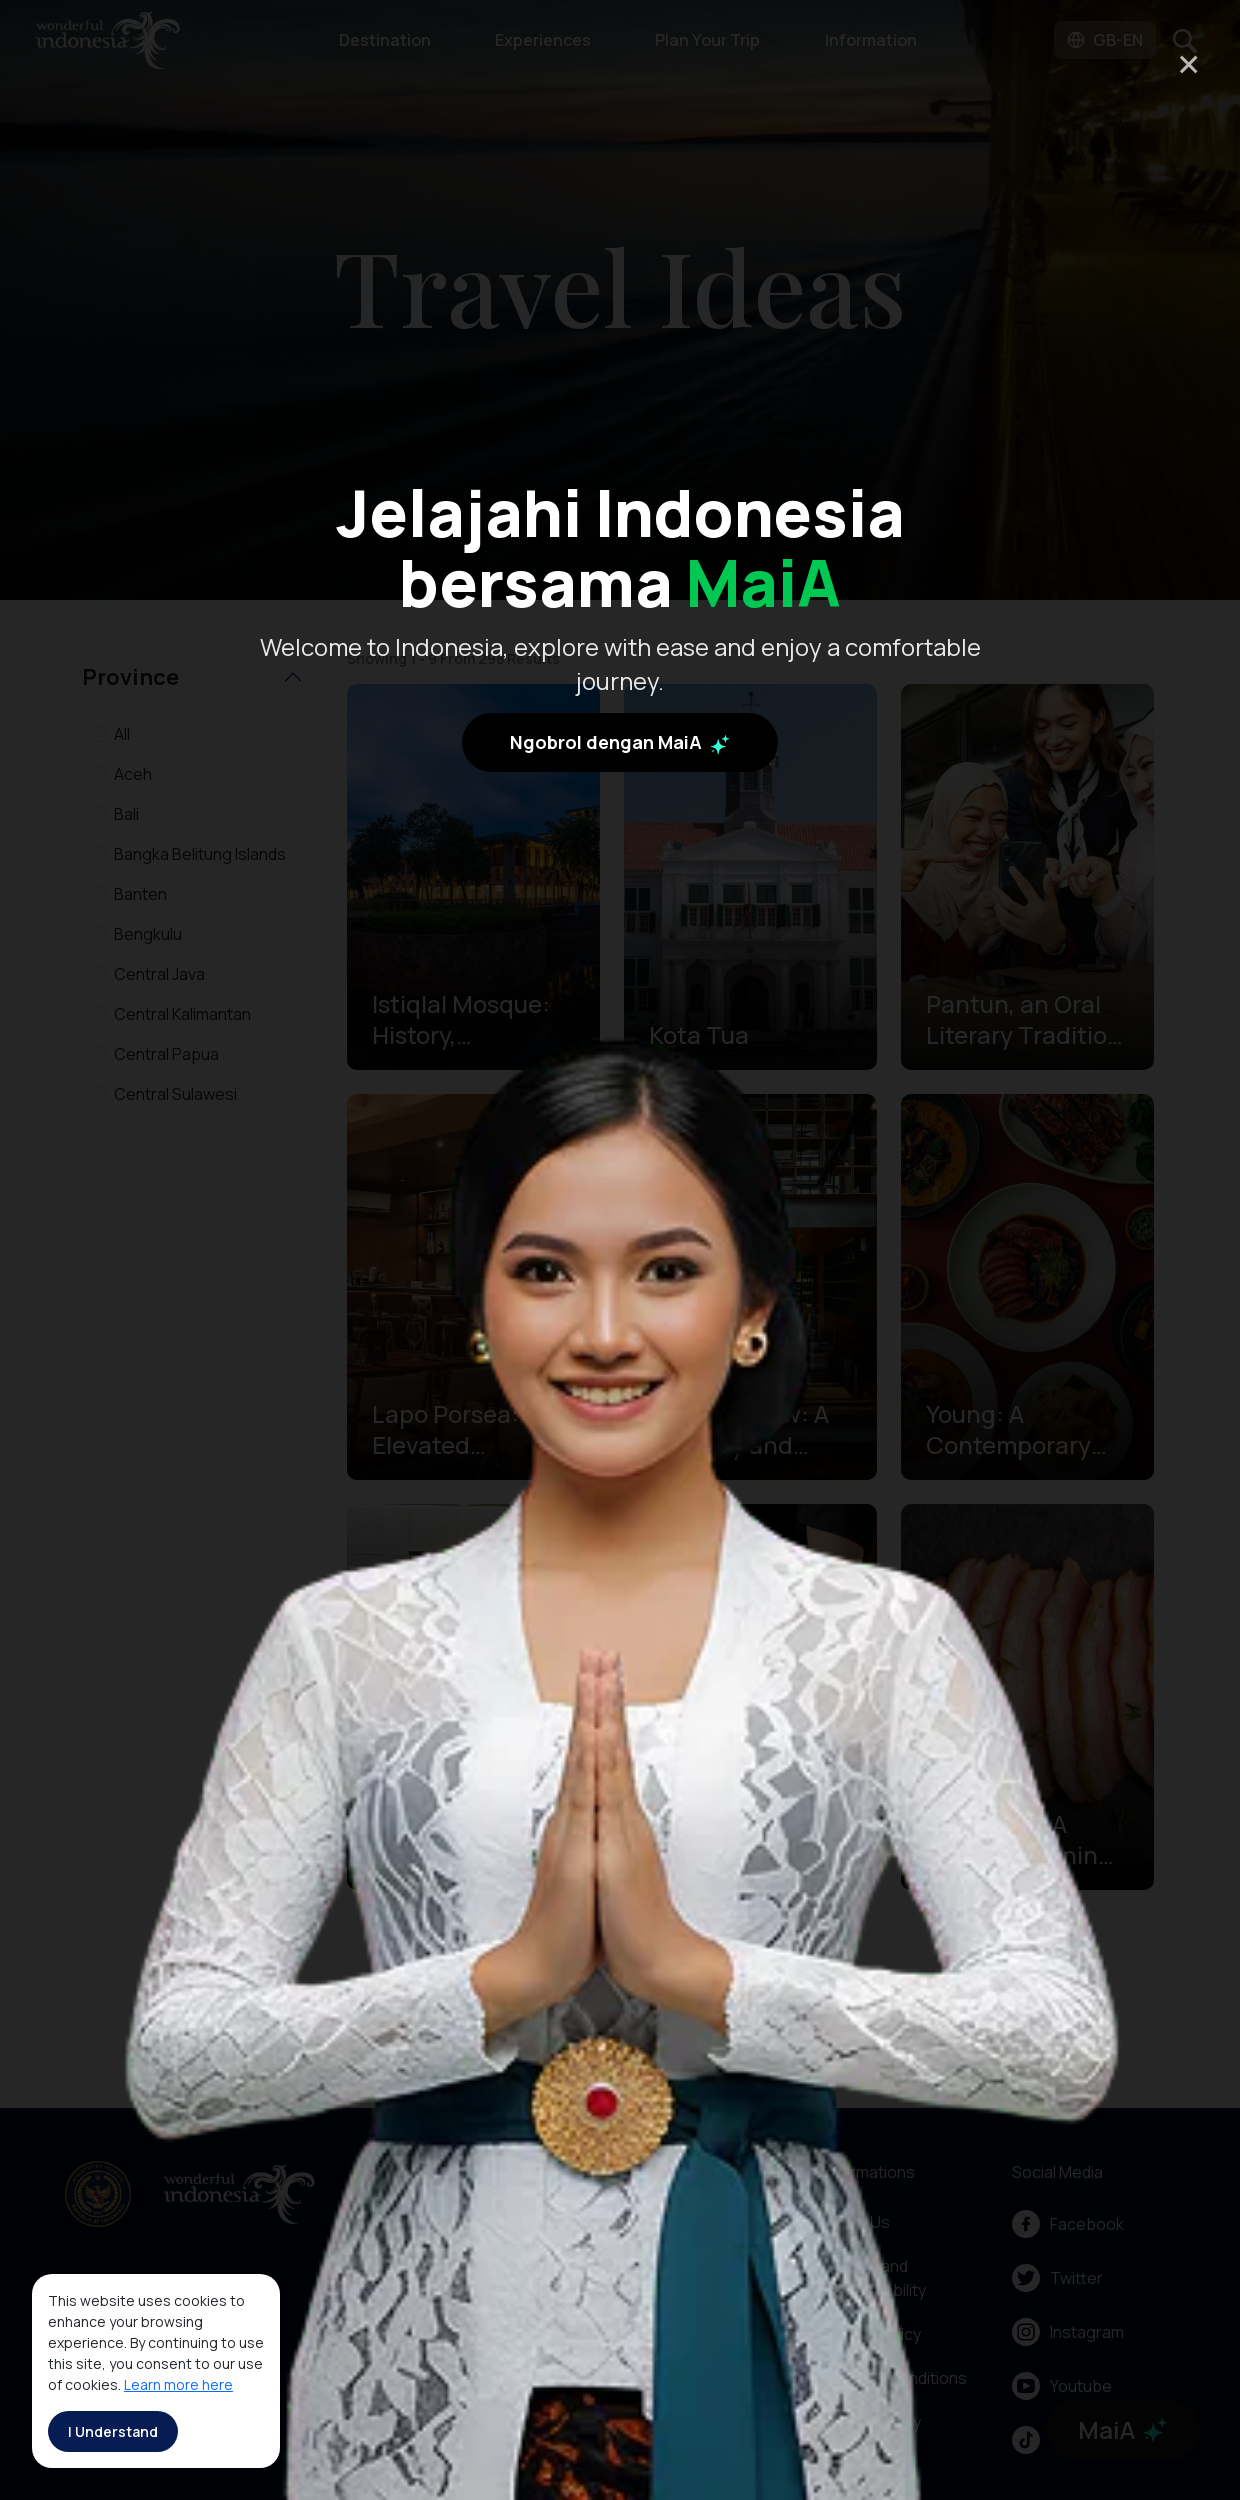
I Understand (113, 2431)
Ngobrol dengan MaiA (620, 742)
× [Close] (1188, 63)
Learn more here (178, 2384)
